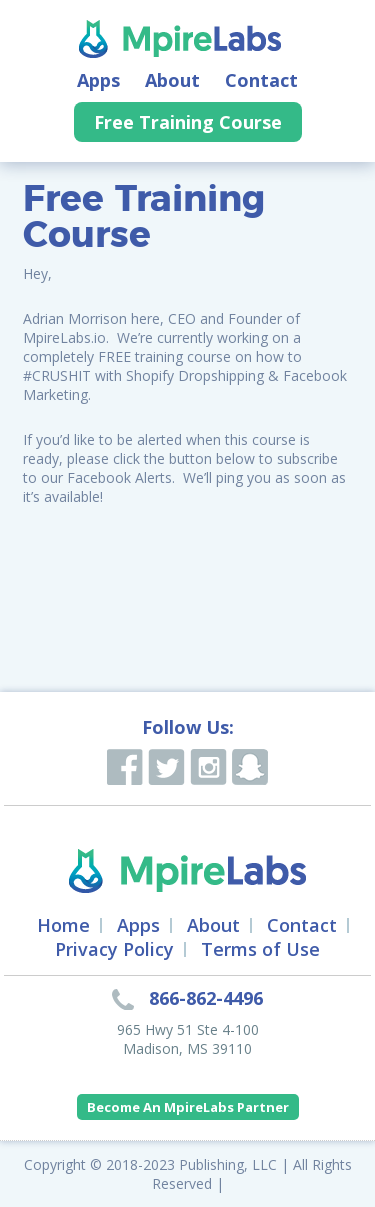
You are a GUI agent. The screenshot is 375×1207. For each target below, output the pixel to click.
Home (63, 925)
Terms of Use (260, 949)
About (172, 80)
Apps (98, 80)
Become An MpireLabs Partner (188, 1107)
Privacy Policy (114, 949)
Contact (261, 80)
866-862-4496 (206, 998)
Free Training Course (188, 122)
